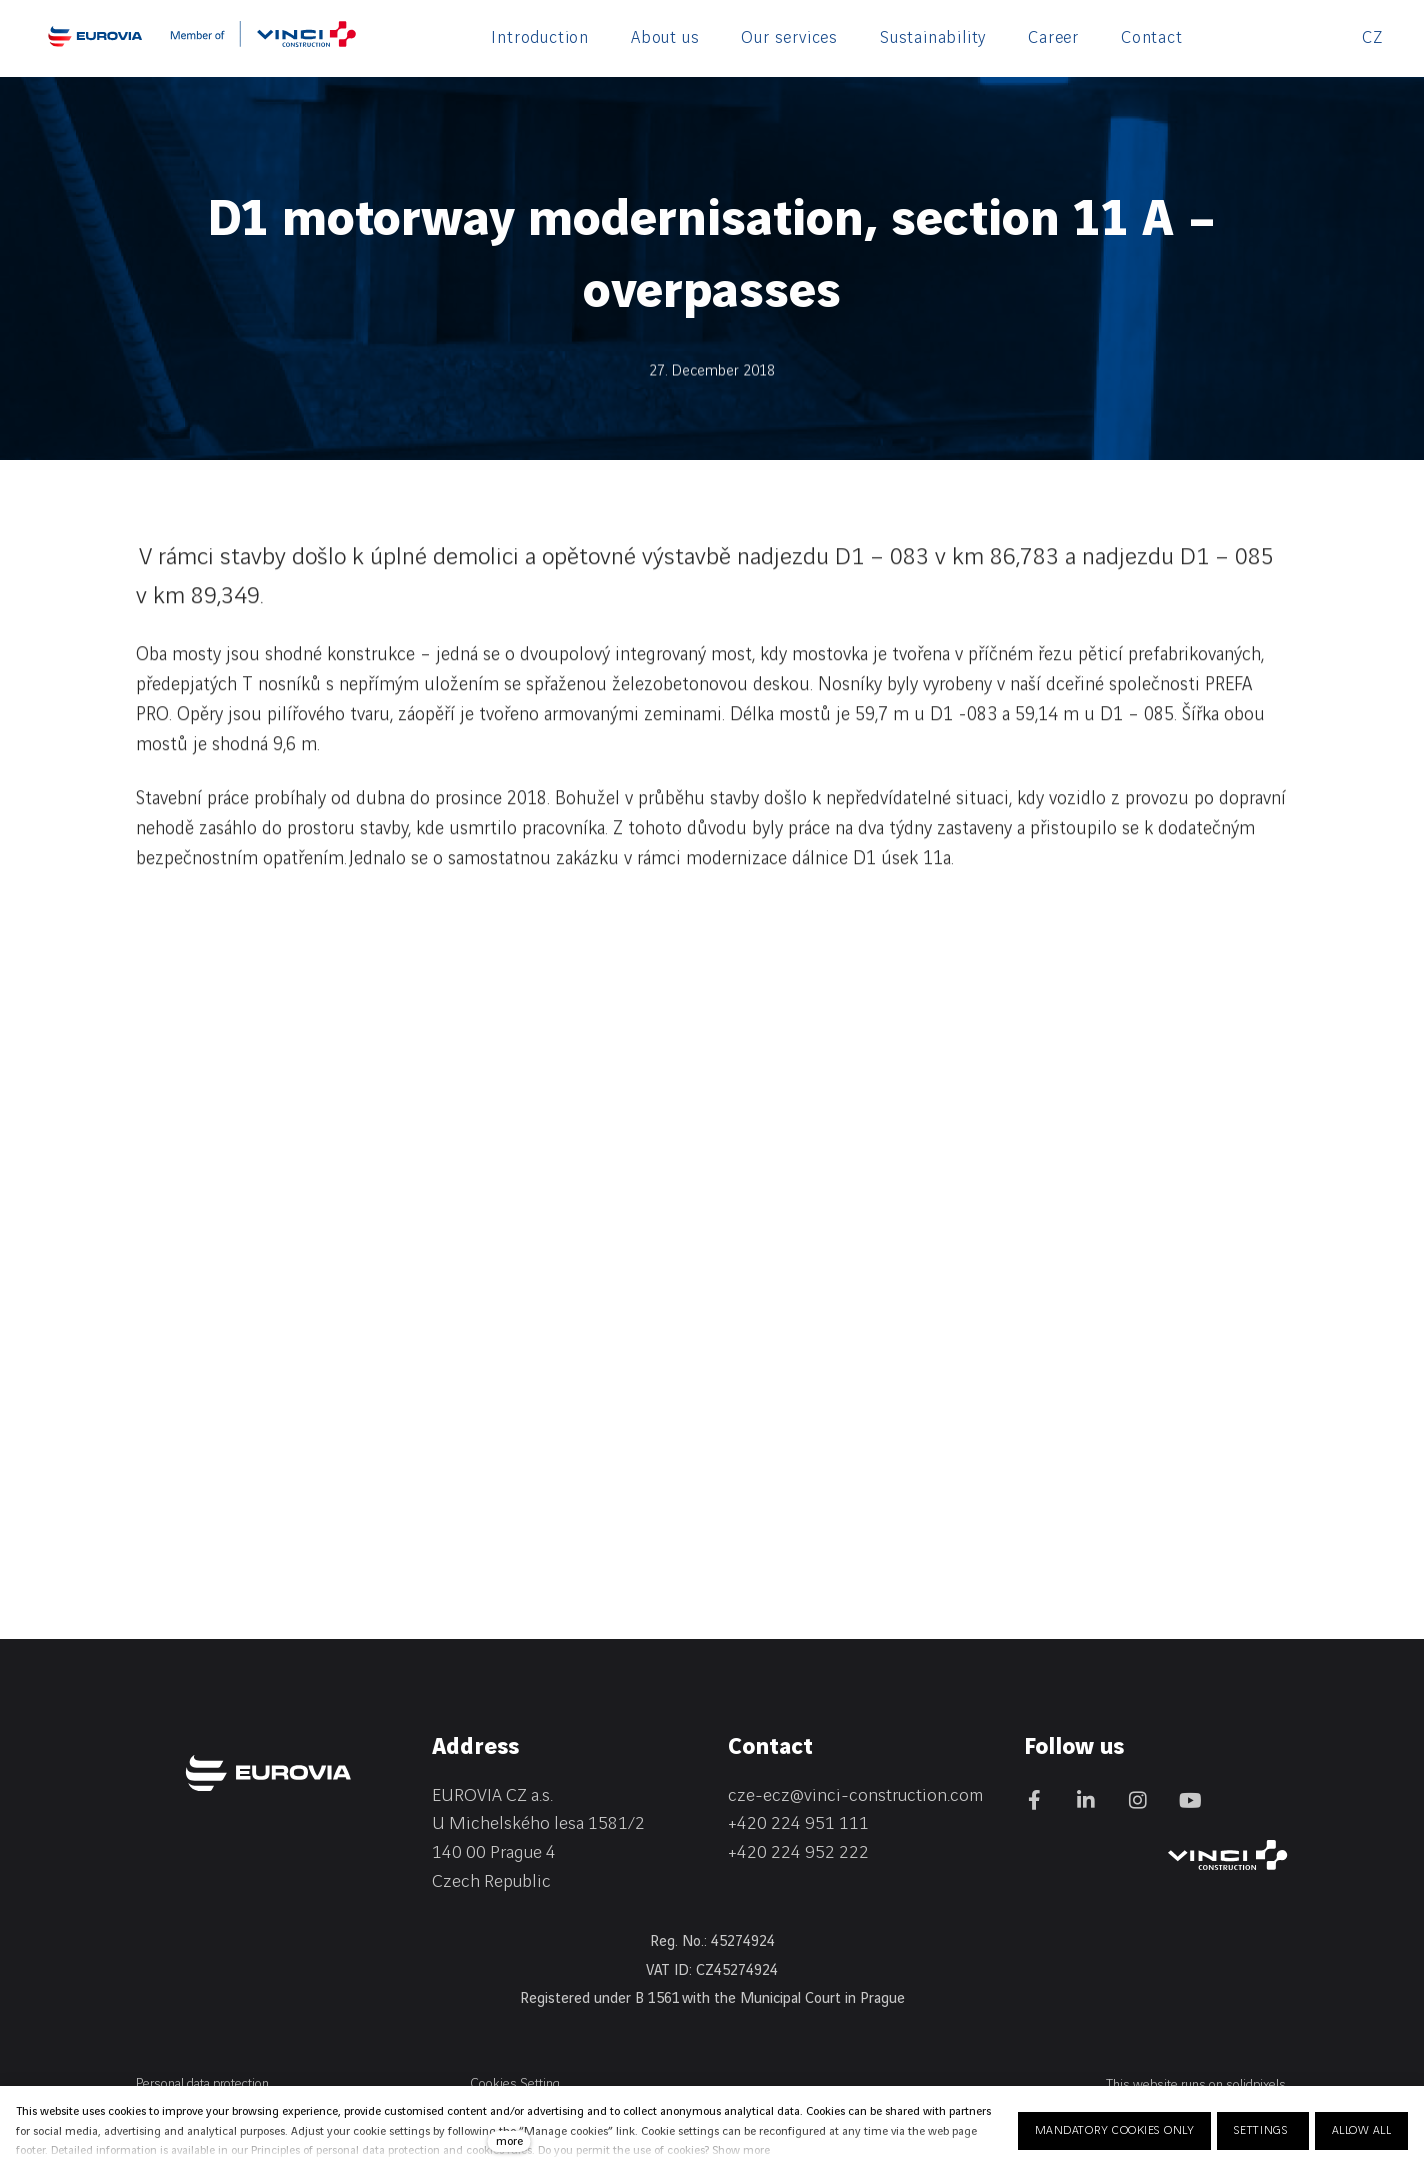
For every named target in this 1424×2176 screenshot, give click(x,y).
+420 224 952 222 (798, 1852)
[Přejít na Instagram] (1138, 1800)
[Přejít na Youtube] (1190, 1800)
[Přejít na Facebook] (1034, 1800)
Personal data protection (202, 2083)
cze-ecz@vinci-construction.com (855, 1795)
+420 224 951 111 (798, 1823)
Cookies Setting (515, 2083)
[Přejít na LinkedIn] (1086, 1800)
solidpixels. (1257, 2084)
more (509, 2141)
